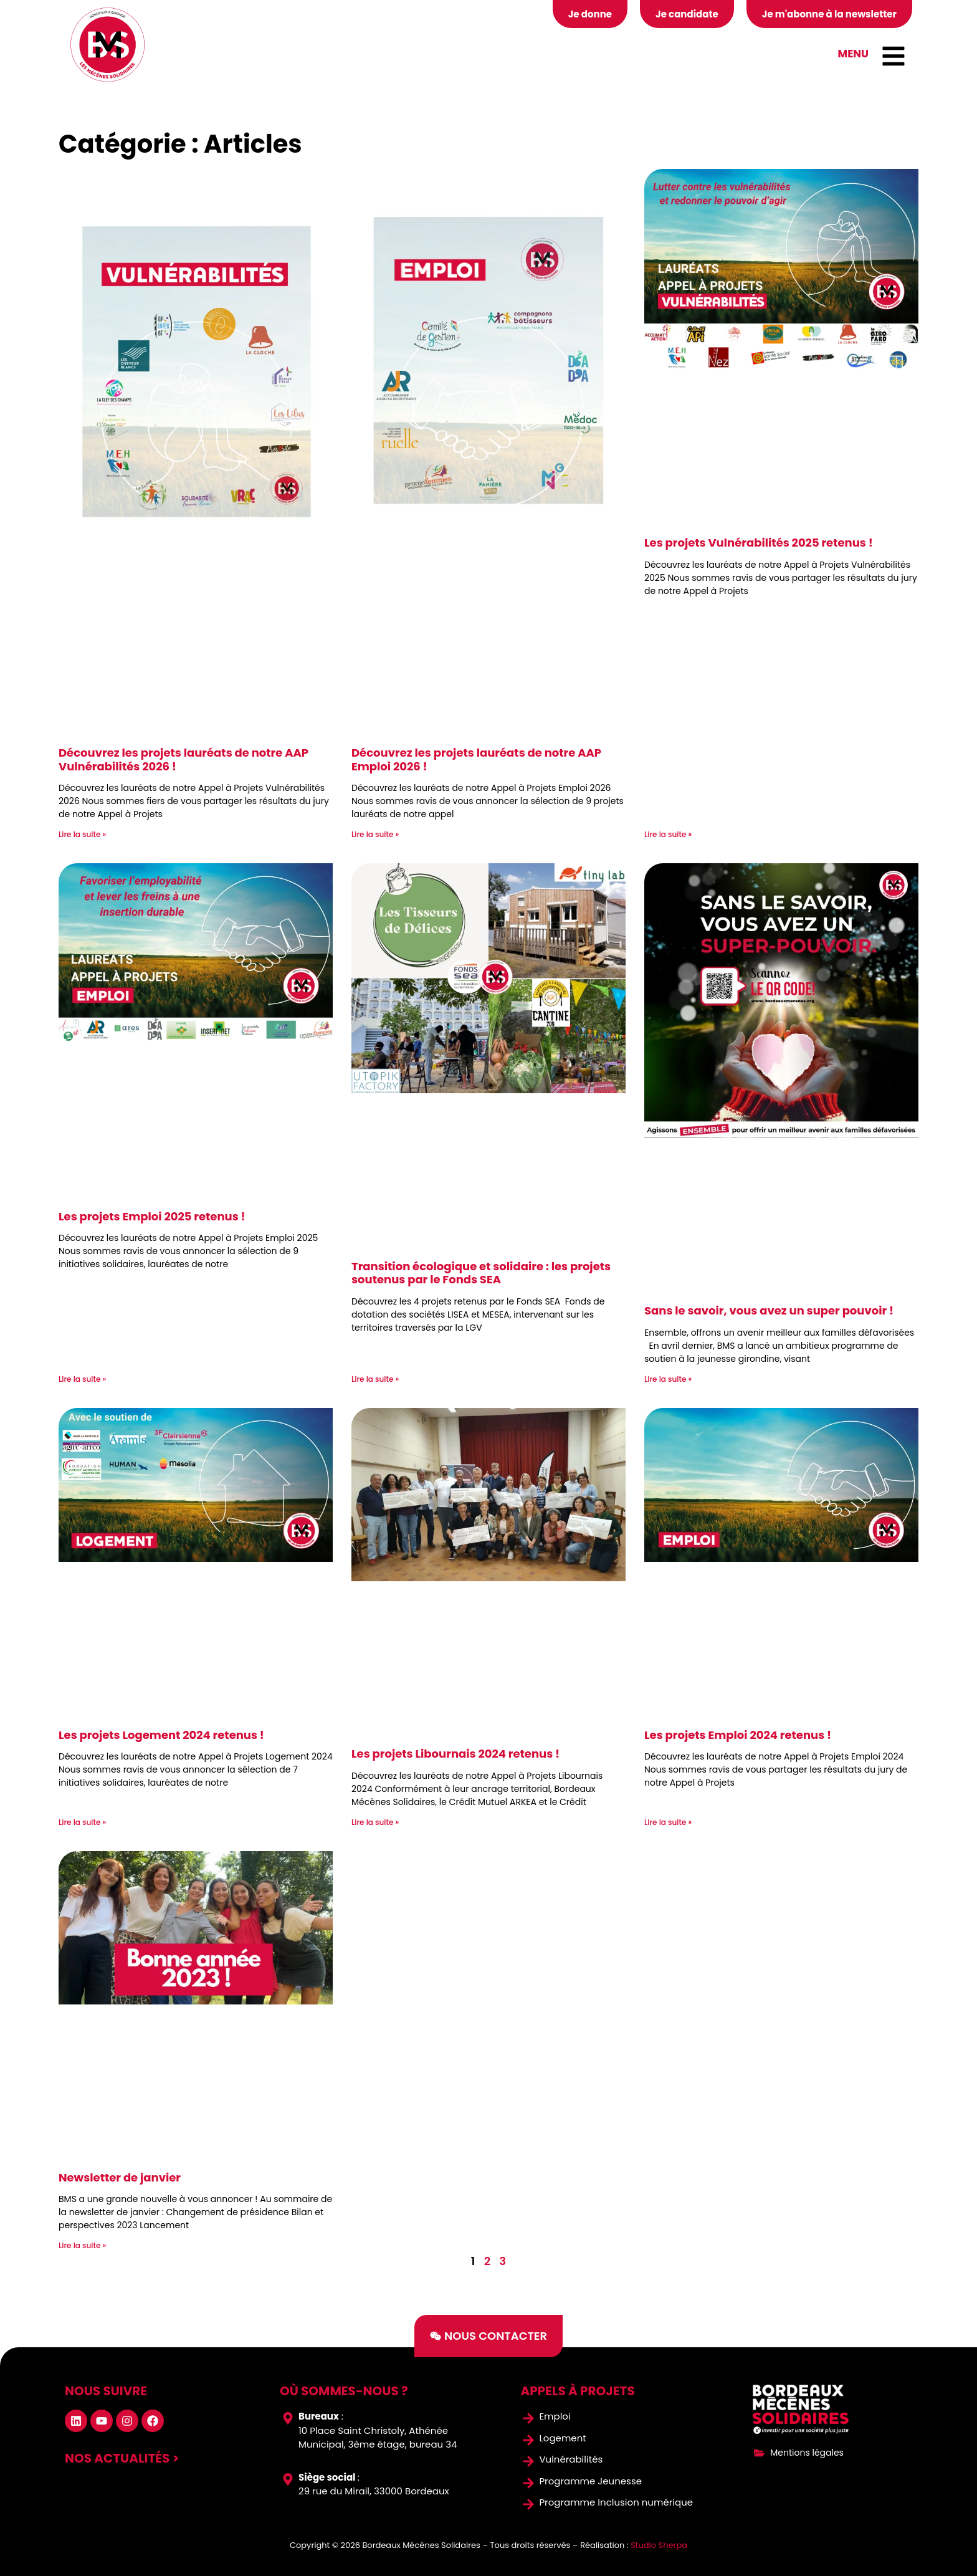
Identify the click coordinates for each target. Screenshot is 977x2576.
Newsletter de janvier (120, 2177)
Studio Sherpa (659, 2545)
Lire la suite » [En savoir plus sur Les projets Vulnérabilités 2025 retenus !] (668, 834)
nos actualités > (122, 2458)
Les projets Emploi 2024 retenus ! (737, 1735)
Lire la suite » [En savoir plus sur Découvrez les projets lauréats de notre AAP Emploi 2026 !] (375, 834)
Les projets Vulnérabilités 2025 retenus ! (758, 542)
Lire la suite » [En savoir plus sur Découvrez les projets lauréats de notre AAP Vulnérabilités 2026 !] (82, 834)
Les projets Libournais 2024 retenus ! (455, 1753)
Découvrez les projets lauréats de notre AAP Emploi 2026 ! (476, 759)
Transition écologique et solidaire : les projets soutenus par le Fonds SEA (481, 1273)
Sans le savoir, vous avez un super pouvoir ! (769, 1310)
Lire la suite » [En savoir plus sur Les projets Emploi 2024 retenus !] (668, 1822)
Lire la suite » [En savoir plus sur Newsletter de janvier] (82, 2245)
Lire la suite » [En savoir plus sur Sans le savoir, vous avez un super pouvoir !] (668, 1379)
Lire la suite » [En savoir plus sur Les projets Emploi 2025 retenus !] (82, 1379)
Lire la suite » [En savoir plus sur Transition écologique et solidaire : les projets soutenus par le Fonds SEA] (375, 1379)
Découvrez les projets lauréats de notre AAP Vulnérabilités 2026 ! (183, 759)
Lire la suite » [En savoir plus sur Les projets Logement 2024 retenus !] (82, 1822)
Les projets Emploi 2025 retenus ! (152, 1216)
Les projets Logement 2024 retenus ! (161, 1735)
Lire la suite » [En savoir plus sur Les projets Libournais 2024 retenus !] (375, 1822)
